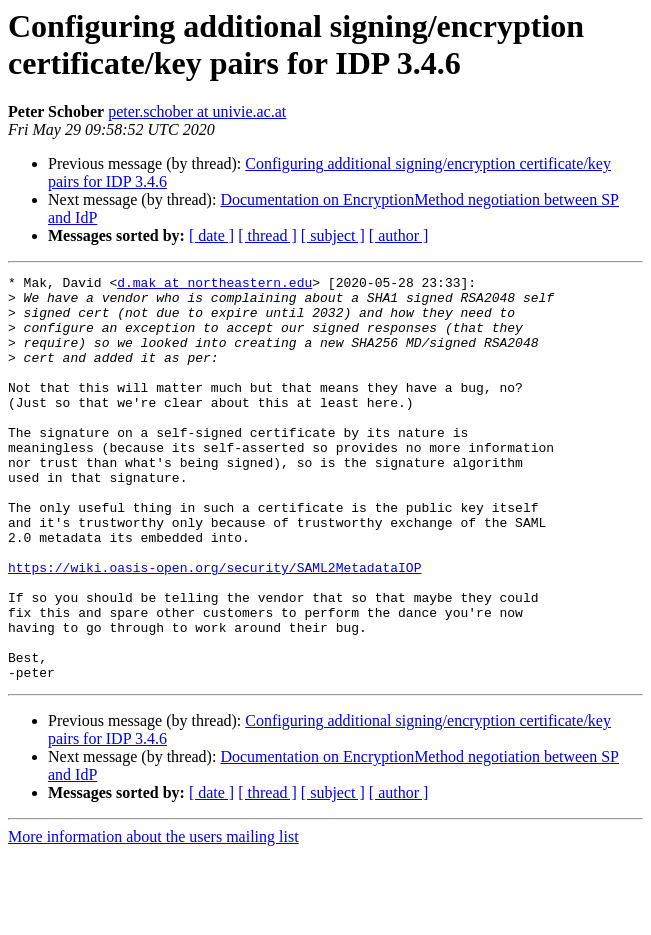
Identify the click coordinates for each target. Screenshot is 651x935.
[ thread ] (267, 235)
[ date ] (211, 235)
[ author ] (399, 235)
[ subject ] (333, 235)
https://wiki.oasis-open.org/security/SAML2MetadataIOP (214, 627)
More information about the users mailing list (153, 917)
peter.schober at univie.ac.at (197, 111)
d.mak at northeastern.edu (214, 285)
